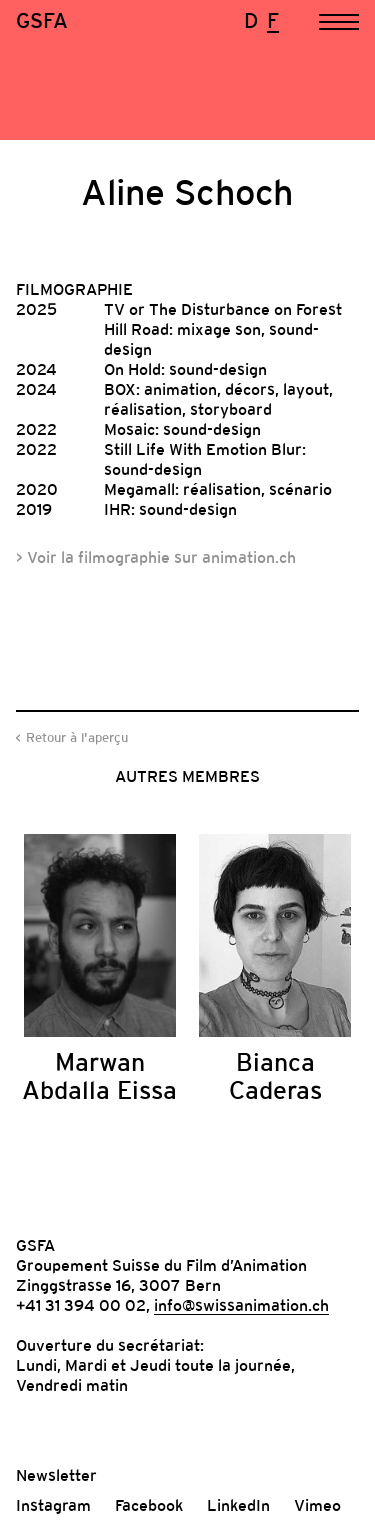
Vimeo (317, 1505)
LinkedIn (238, 1505)
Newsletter (56, 1475)
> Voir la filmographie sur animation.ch (156, 557)
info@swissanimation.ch (241, 1305)
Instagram (53, 1505)
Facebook (149, 1505)
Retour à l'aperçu (77, 737)
